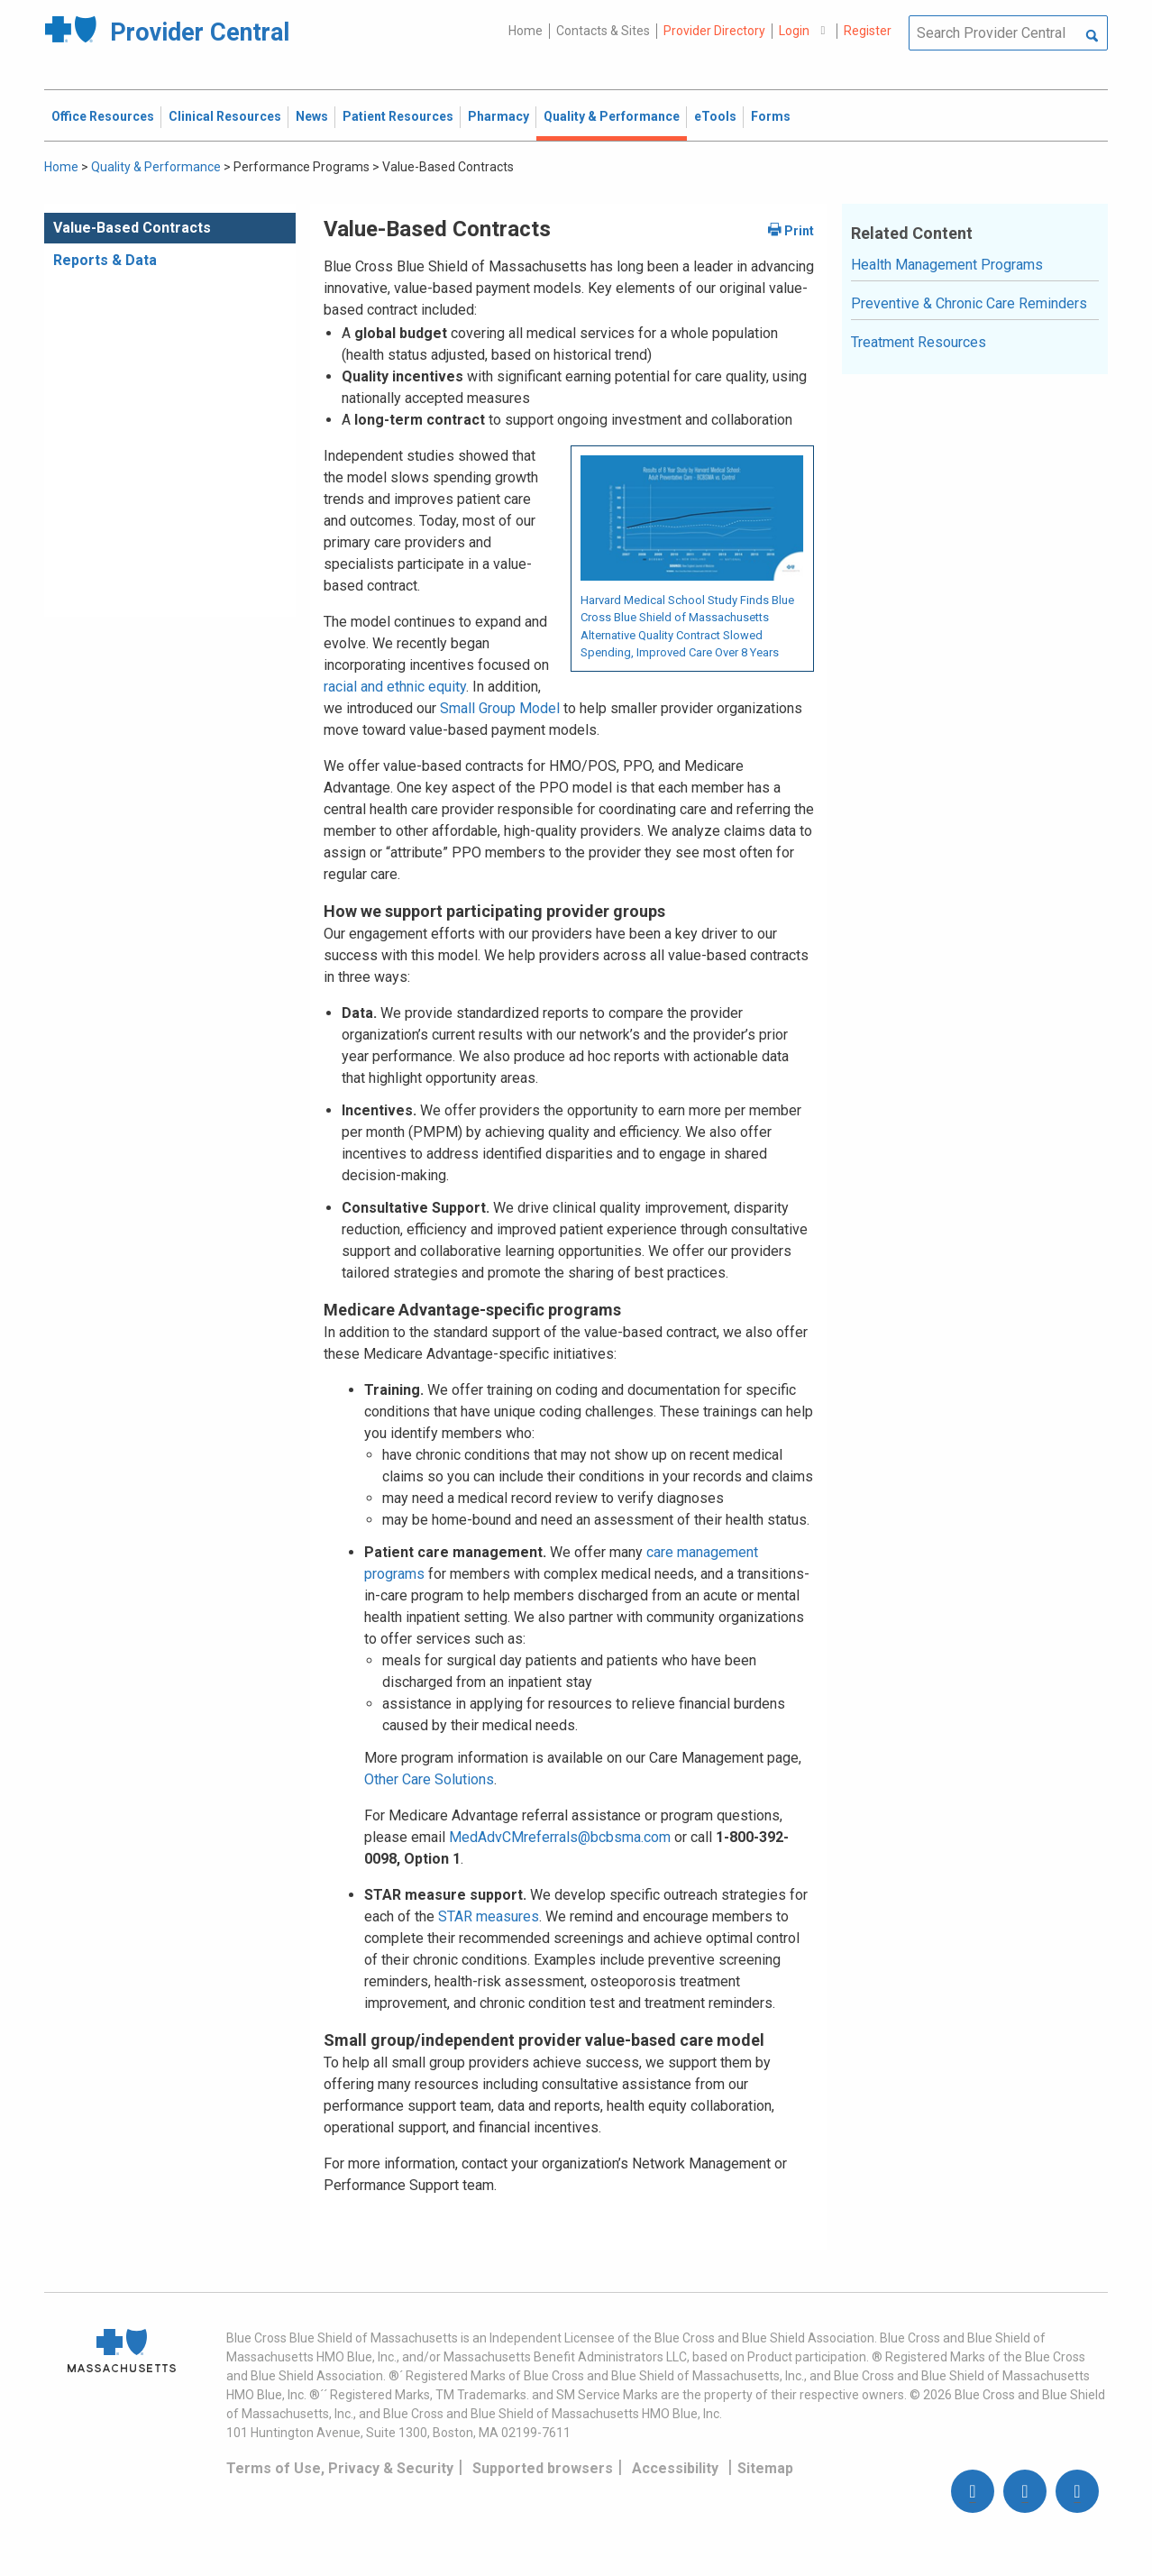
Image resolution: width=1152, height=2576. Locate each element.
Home (525, 30)
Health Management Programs (947, 264)
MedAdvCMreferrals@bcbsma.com (560, 1837)
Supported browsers (542, 2468)
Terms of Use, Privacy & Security (339, 2468)
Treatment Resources (918, 342)
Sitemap (765, 2468)
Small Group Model (500, 708)
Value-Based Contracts (132, 227)
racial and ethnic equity (395, 686)
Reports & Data (105, 260)
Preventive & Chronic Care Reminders (969, 303)
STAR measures (488, 1916)
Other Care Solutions (429, 1779)
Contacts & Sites (603, 30)
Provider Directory (714, 30)
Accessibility (675, 2468)
